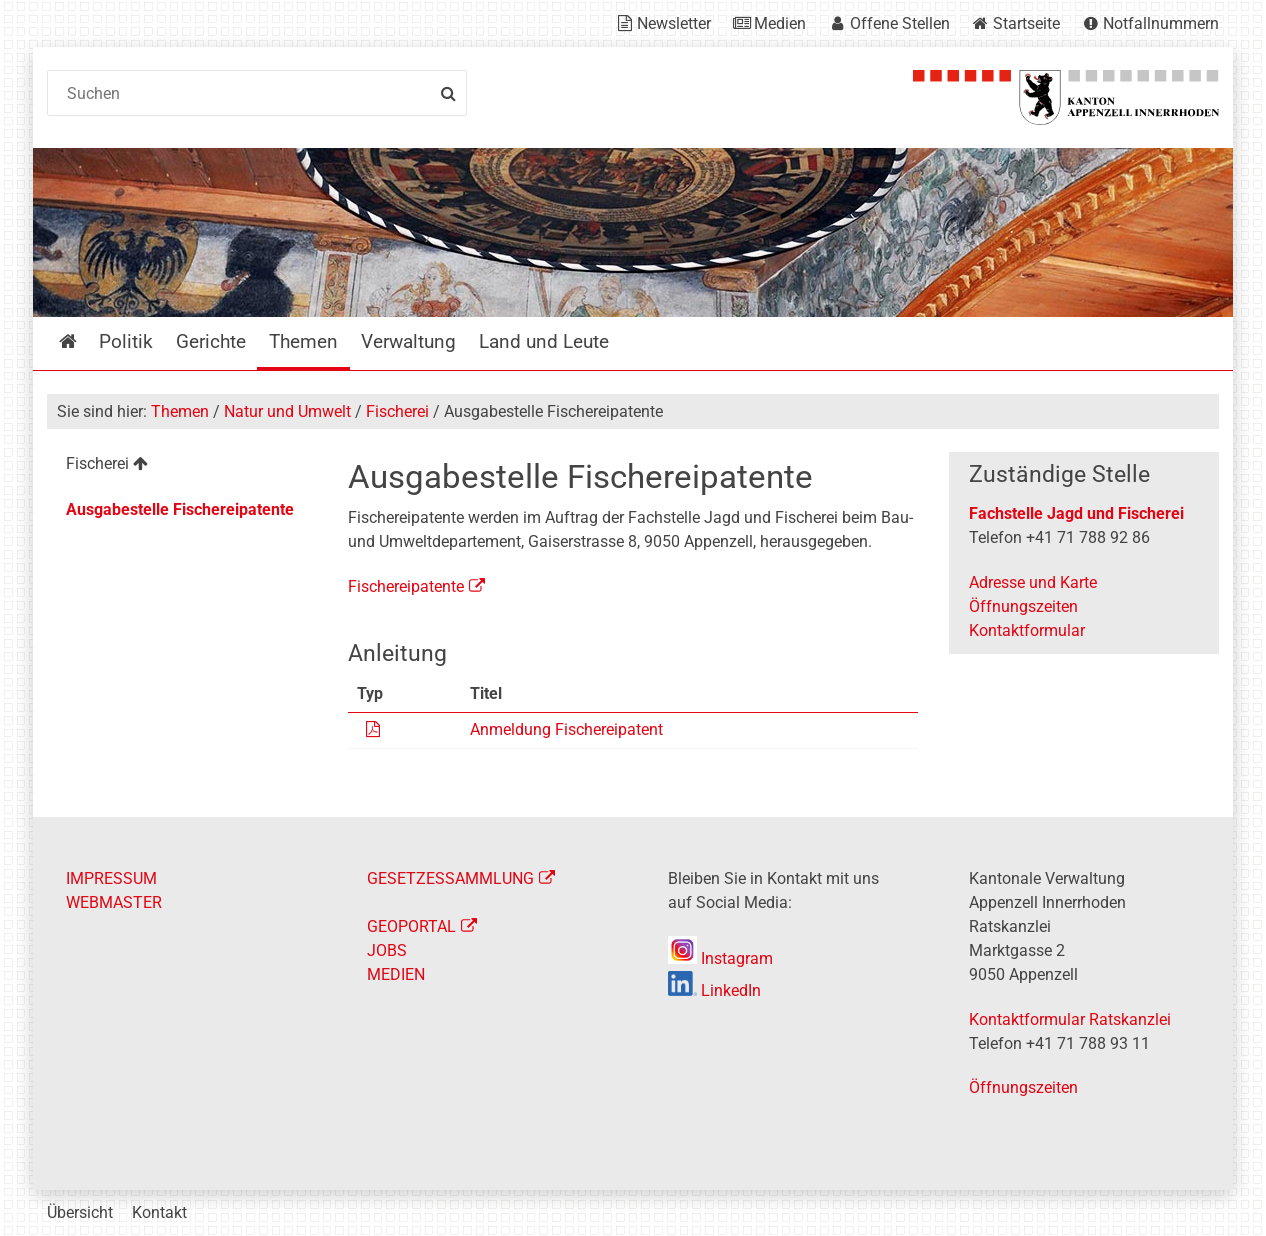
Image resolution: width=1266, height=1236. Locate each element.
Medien (780, 23)
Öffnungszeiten (1023, 606)
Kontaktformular (1027, 630)
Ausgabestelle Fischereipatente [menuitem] (180, 509)
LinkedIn (714, 990)
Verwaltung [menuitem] (408, 341)
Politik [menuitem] (126, 341)
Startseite (1026, 23)
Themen (180, 411)
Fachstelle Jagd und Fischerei (1076, 513)
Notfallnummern (1161, 23)
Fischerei (397, 411)
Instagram (720, 958)
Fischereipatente (406, 586)
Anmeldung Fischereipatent (566, 729)
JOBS (387, 950)
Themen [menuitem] (303, 341)
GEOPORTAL (411, 926)
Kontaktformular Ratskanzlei (1070, 1019)
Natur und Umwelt (287, 411)
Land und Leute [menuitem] (544, 341)
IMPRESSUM (111, 878)
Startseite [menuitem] (82, 341)
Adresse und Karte (1033, 582)
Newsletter (674, 23)
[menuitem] (181, 466)
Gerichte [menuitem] (211, 341)
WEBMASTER (114, 902)
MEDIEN (396, 974)
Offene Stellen (900, 23)
